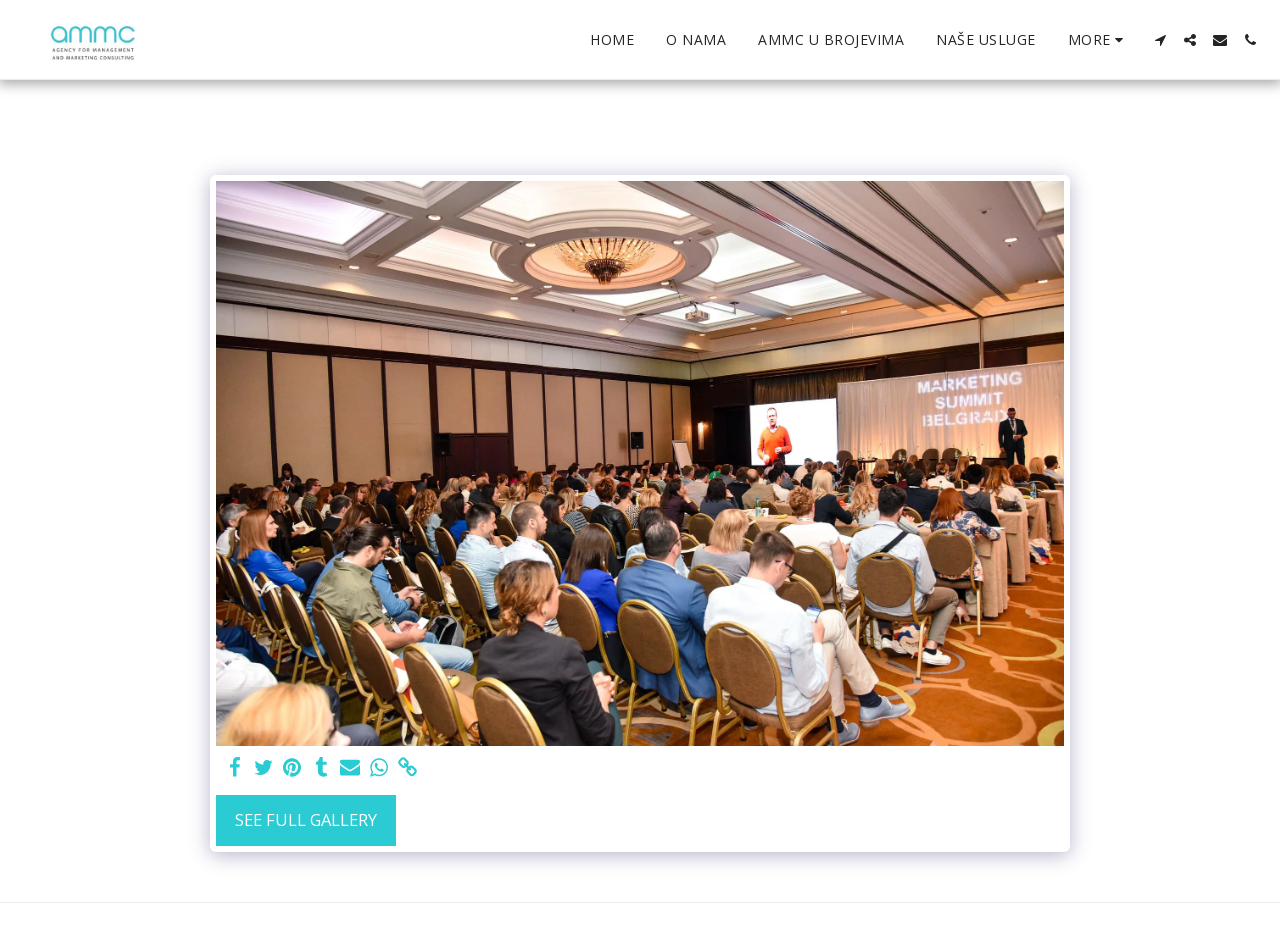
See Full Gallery (306, 819)
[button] (1160, 40)
